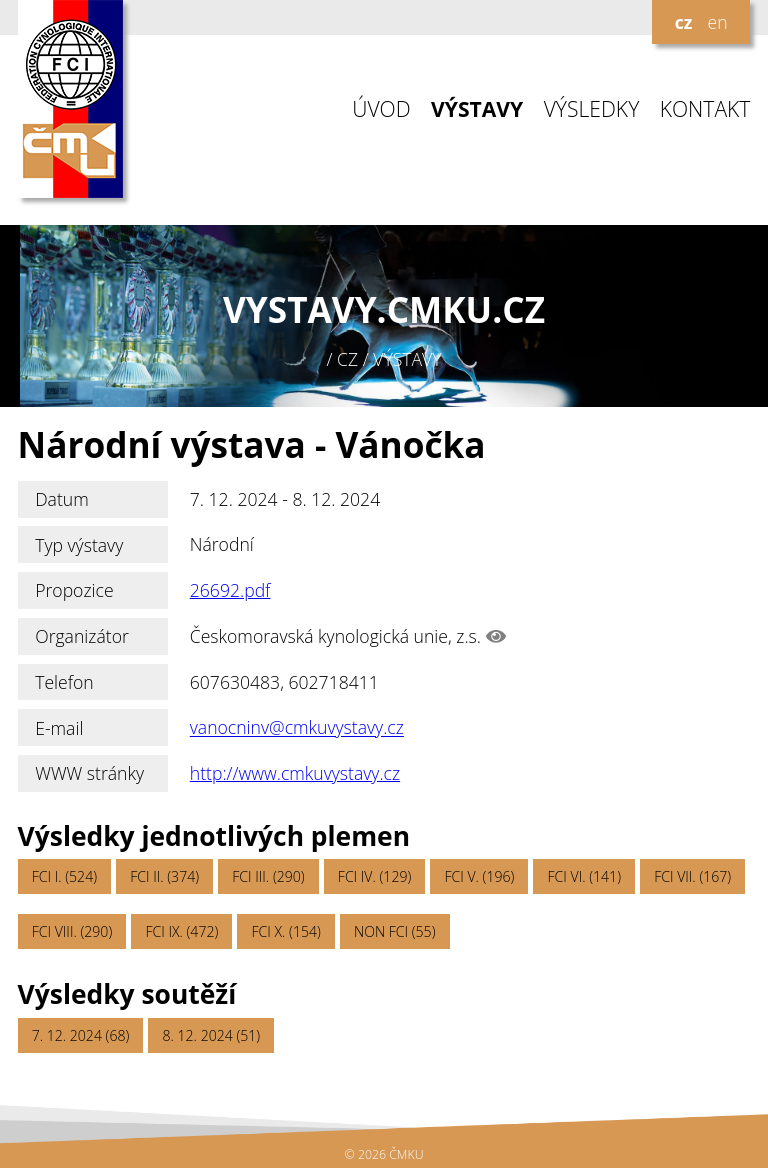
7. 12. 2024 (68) (81, 1035)
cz (684, 22)
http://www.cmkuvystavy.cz (295, 773)
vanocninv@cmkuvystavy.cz (297, 728)
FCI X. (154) (285, 931)
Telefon (64, 682)
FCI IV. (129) (374, 876)
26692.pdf (230, 590)
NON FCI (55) (394, 931)
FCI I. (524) (64, 876)
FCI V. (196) (479, 876)
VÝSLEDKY (592, 109)
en (717, 22)
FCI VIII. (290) (72, 931)
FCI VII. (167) (692, 876)
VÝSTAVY (477, 109)
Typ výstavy (79, 545)
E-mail (59, 728)
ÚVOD (381, 109)
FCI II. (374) (164, 876)
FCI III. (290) (268, 876)
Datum (62, 499)
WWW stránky (89, 773)
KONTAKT (705, 109)
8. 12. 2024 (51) (212, 1035)
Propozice (74, 590)
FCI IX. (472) (181, 931)
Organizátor (82, 636)
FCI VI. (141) (584, 876)
